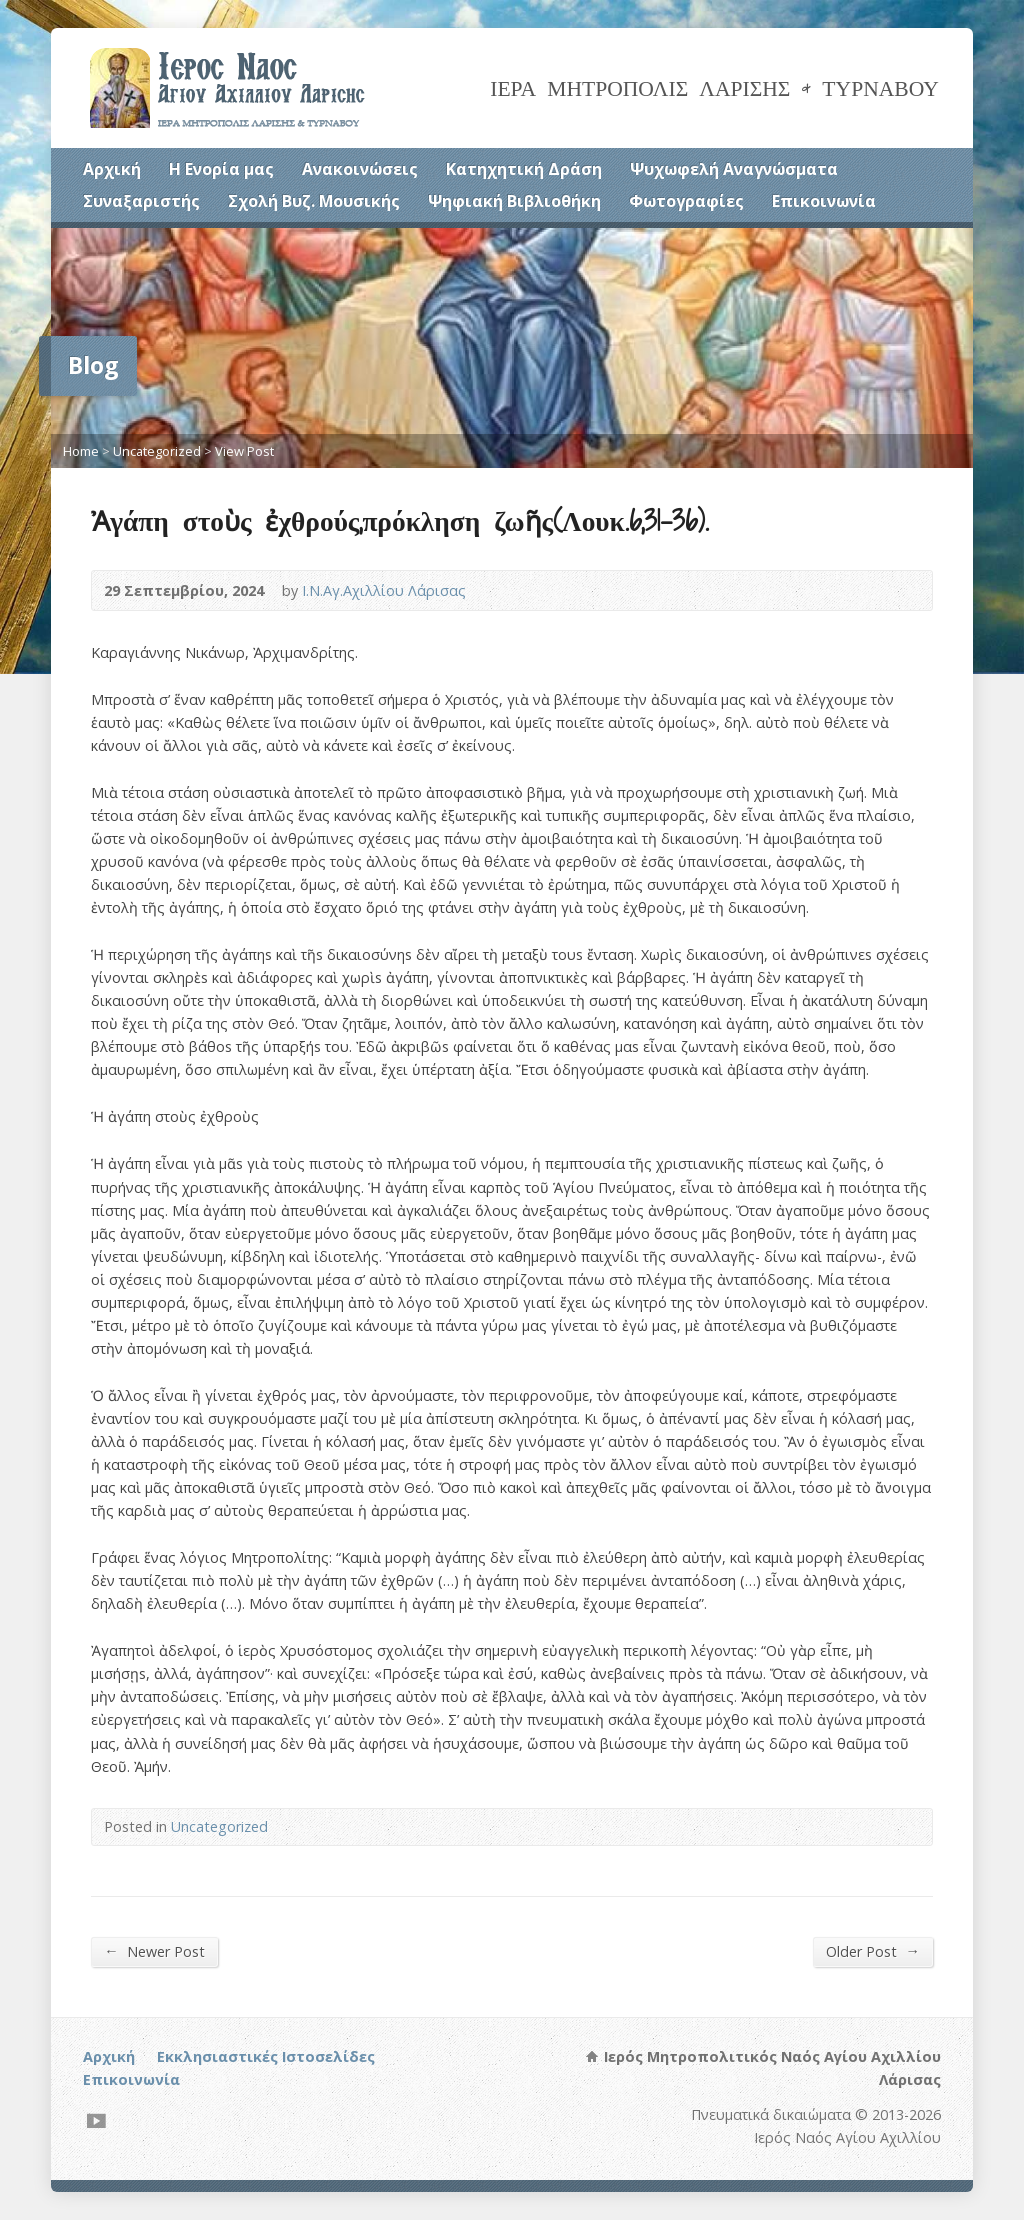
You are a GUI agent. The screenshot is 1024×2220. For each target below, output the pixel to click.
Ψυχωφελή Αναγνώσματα (734, 169)
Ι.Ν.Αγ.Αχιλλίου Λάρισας (384, 590)
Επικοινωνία (824, 201)
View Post (244, 451)
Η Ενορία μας (221, 169)
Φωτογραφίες (686, 201)
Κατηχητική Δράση (524, 169)
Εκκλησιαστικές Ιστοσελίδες (266, 2056)
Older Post (872, 1951)
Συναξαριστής (141, 201)
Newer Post (154, 1951)
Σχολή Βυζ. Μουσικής (314, 201)
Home (81, 451)
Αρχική (112, 169)
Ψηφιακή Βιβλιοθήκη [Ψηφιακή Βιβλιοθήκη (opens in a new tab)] (514, 201)
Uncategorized (157, 451)
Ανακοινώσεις (360, 169)
